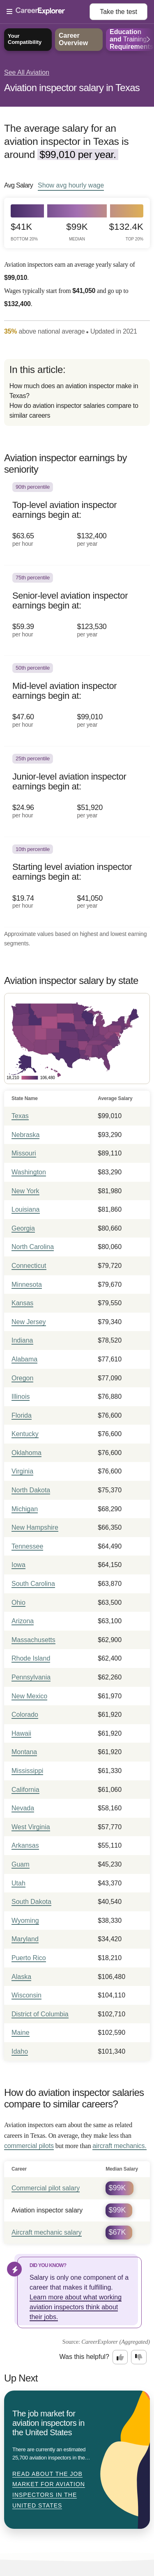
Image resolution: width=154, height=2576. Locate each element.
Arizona (22, 1620)
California (25, 1789)
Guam (20, 1864)
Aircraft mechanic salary (46, 2232)
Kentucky (25, 1433)
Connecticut (28, 1265)
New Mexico (29, 1696)
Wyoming (25, 1920)
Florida (21, 1415)
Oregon (22, 1378)
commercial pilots (29, 2145)
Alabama (24, 1359)
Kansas (22, 1302)
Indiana (22, 1340)
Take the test (118, 11)
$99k (76, 232)
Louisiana (25, 1209)
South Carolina (33, 1583)
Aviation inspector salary (47, 2210)
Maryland (25, 1938)
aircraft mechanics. (119, 2145)
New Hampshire (34, 1527)
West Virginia (30, 1826)
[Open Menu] (48, 12)
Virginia (22, 1471)
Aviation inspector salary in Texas (72, 87)
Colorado (24, 1714)
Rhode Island (30, 1658)
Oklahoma (26, 1452)
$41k (24, 232)
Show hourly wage (71, 185)
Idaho (19, 2051)
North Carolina (32, 1246)
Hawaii (21, 1733)
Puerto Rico (28, 1957)
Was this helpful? (84, 2356)
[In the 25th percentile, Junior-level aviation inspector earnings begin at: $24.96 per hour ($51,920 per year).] (77, 791)
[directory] (77, 392)
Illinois (20, 1396)
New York (25, 1190)
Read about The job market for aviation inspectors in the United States (48, 2490)
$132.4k (126, 232)
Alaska (21, 1976)
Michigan (24, 1508)
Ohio (18, 1602)
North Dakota (30, 1490)
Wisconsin (26, 1995)
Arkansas (25, 1845)
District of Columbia (40, 2014)
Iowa (18, 1564)
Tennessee (27, 1546)
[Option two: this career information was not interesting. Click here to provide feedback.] (139, 2357)
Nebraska (25, 1134)
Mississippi (27, 1770)
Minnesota (26, 1284)
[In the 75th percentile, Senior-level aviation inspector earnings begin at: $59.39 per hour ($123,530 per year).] (77, 610)
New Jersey (28, 1321)
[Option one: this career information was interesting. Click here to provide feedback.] (120, 2357)
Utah (18, 1883)
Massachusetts (33, 1639)
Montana (24, 1751)
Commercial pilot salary (45, 2188)
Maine (20, 2032)
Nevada (22, 1808)
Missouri (23, 1153)
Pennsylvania (31, 1677)
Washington (28, 1172)
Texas (20, 1115)
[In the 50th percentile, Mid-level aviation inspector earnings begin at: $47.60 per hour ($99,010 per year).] (77, 701)
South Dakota (31, 1901)
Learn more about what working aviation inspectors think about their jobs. (76, 2307)
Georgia (23, 1228)
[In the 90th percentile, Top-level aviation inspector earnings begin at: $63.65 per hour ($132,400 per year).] (77, 520)
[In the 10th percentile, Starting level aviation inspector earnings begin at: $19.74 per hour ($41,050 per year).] (77, 882)
